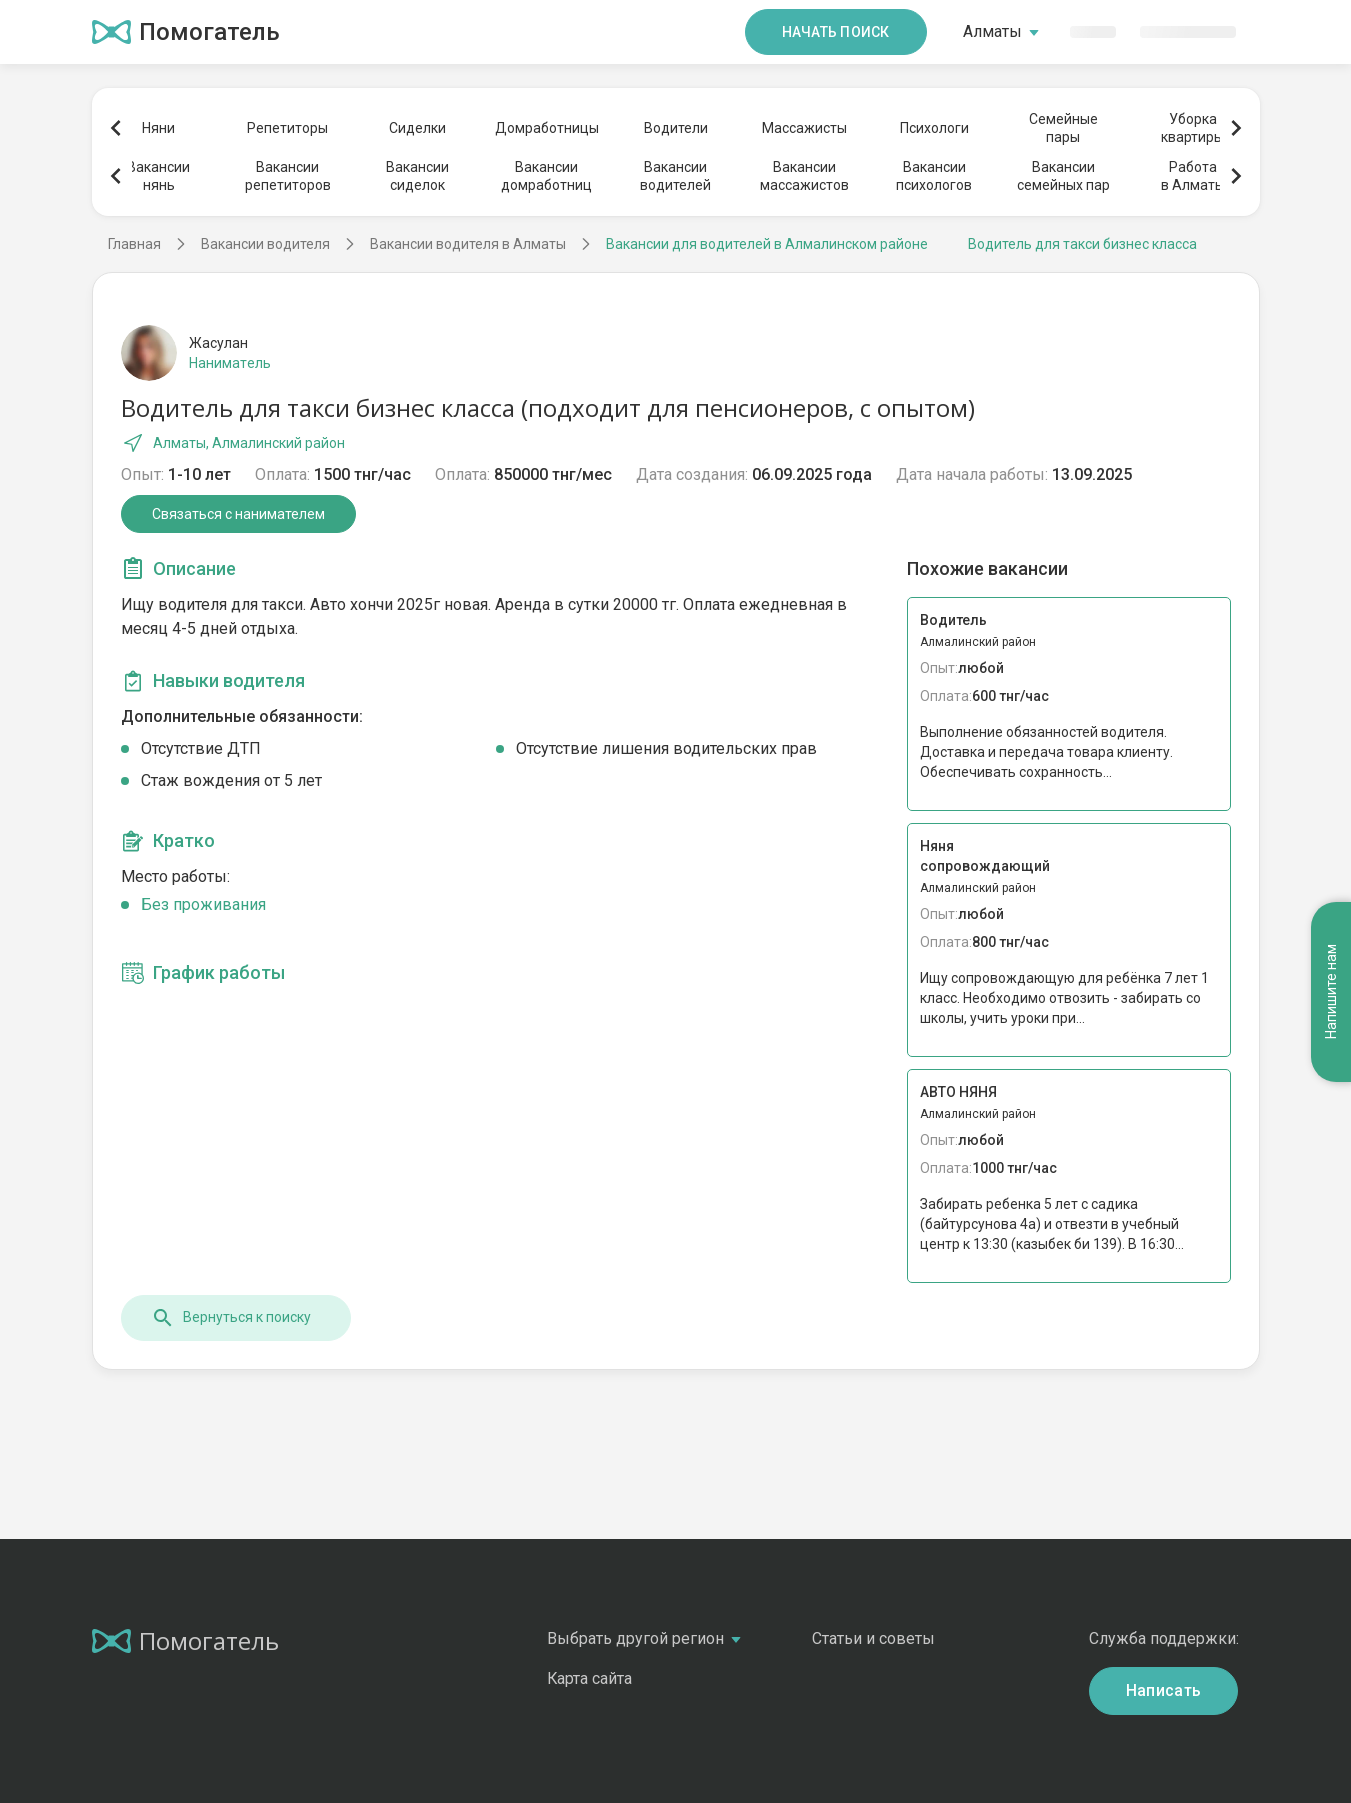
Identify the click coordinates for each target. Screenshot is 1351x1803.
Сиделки (417, 128)
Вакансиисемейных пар (1063, 176)
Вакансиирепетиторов (288, 176)
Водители (676, 128)
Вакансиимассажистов (804, 176)
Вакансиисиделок (417, 176)
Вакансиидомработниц (546, 176)
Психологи (934, 128)
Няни (158, 128)
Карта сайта (589, 1678)
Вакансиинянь (158, 176)
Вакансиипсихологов (934, 176)
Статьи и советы (873, 1638)
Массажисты (804, 128)
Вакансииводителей (675, 176)
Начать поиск (836, 32)
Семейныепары (1063, 128)
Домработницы (546, 128)
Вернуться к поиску (231, 1318)
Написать (1164, 1690)
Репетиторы (287, 128)
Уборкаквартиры (1192, 128)
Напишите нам (1331, 991)
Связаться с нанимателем (238, 514)
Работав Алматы (1193, 176)
